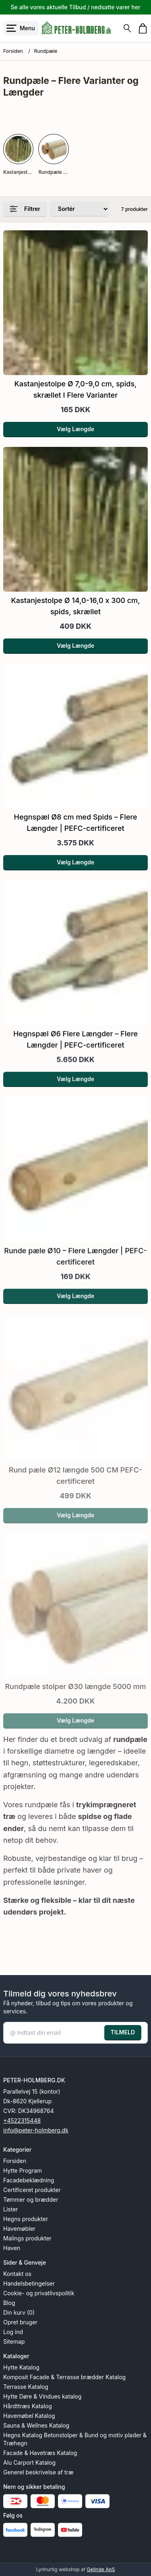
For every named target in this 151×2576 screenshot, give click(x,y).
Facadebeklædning (28, 2180)
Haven (11, 2247)
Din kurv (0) (19, 2312)
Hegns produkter (25, 2218)
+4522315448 (22, 2120)
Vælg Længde (75, 429)
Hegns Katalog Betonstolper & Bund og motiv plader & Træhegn (75, 2439)
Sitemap (14, 2341)
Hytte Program (22, 2170)
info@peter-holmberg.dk (35, 2130)
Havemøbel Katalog (29, 2415)
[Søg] (127, 28)
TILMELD (123, 2032)
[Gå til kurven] (143, 28)
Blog (9, 2302)
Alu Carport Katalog (29, 2462)
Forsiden (13, 51)
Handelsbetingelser (29, 2283)
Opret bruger (20, 2322)
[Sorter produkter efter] (79, 209)
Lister (10, 2209)
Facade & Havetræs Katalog (40, 2452)
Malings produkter (27, 2238)
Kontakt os (17, 2273)
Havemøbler (19, 2228)
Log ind (13, 2331)
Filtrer (25, 209)
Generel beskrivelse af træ (38, 2472)
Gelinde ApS (101, 2569)
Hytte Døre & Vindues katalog (42, 2396)
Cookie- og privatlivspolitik (38, 2293)
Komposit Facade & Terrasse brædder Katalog (64, 2377)
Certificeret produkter (32, 2189)
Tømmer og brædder (30, 2199)
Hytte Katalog (21, 2367)
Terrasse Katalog (25, 2386)
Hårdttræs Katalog (27, 2406)
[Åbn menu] (20, 28)
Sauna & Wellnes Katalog (36, 2425)
